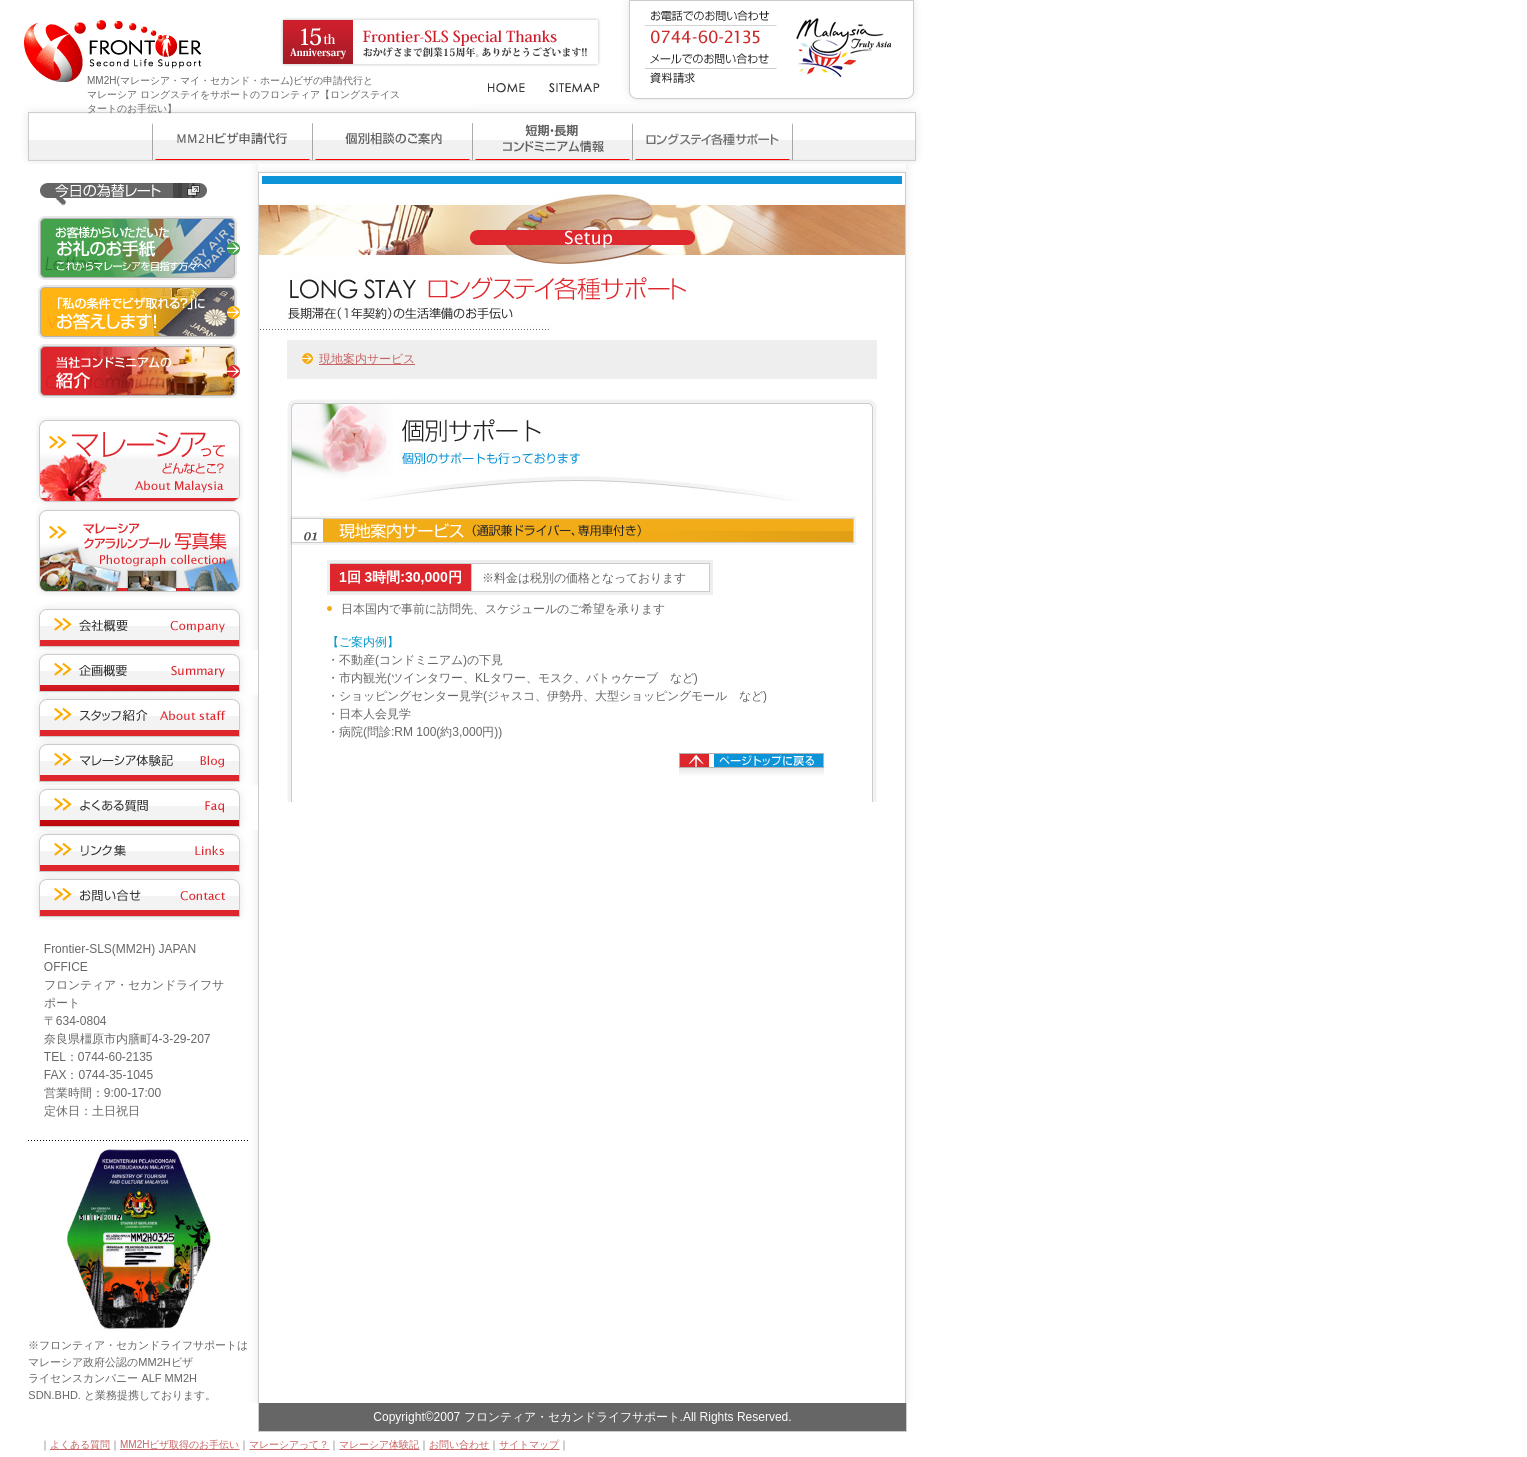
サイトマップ (529, 1444)
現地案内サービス (367, 359)
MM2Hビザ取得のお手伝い (179, 1444)
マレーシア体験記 (379, 1444)
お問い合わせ (459, 1444)
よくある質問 (80, 1444)
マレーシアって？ (289, 1444)
